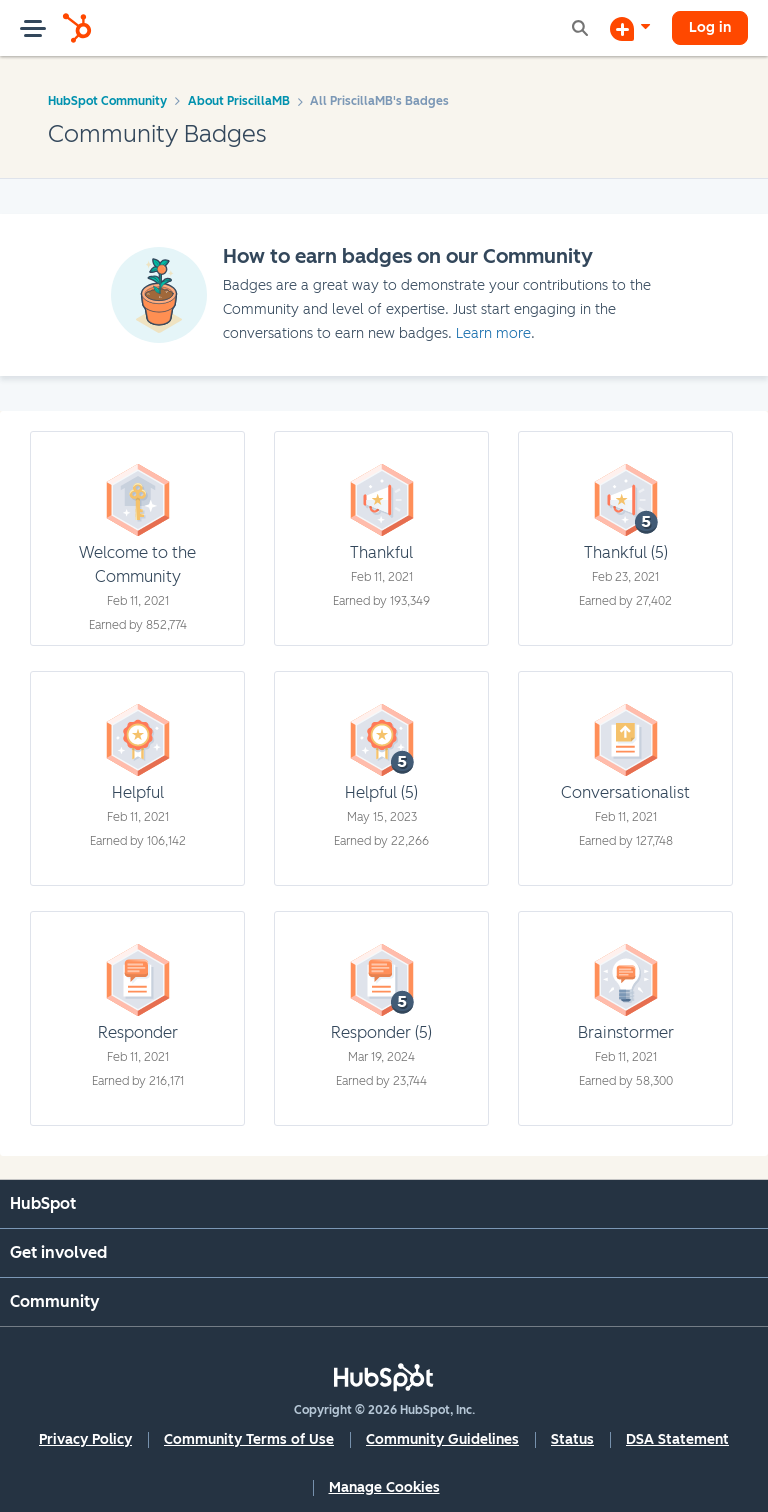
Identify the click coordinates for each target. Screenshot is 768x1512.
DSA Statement (677, 1439)
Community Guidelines (442, 1439)
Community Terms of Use (249, 1439)
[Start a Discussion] (630, 28)
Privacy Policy (85, 1439)
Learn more (493, 333)
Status (572, 1439)
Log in (710, 27)
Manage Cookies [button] (384, 1487)
